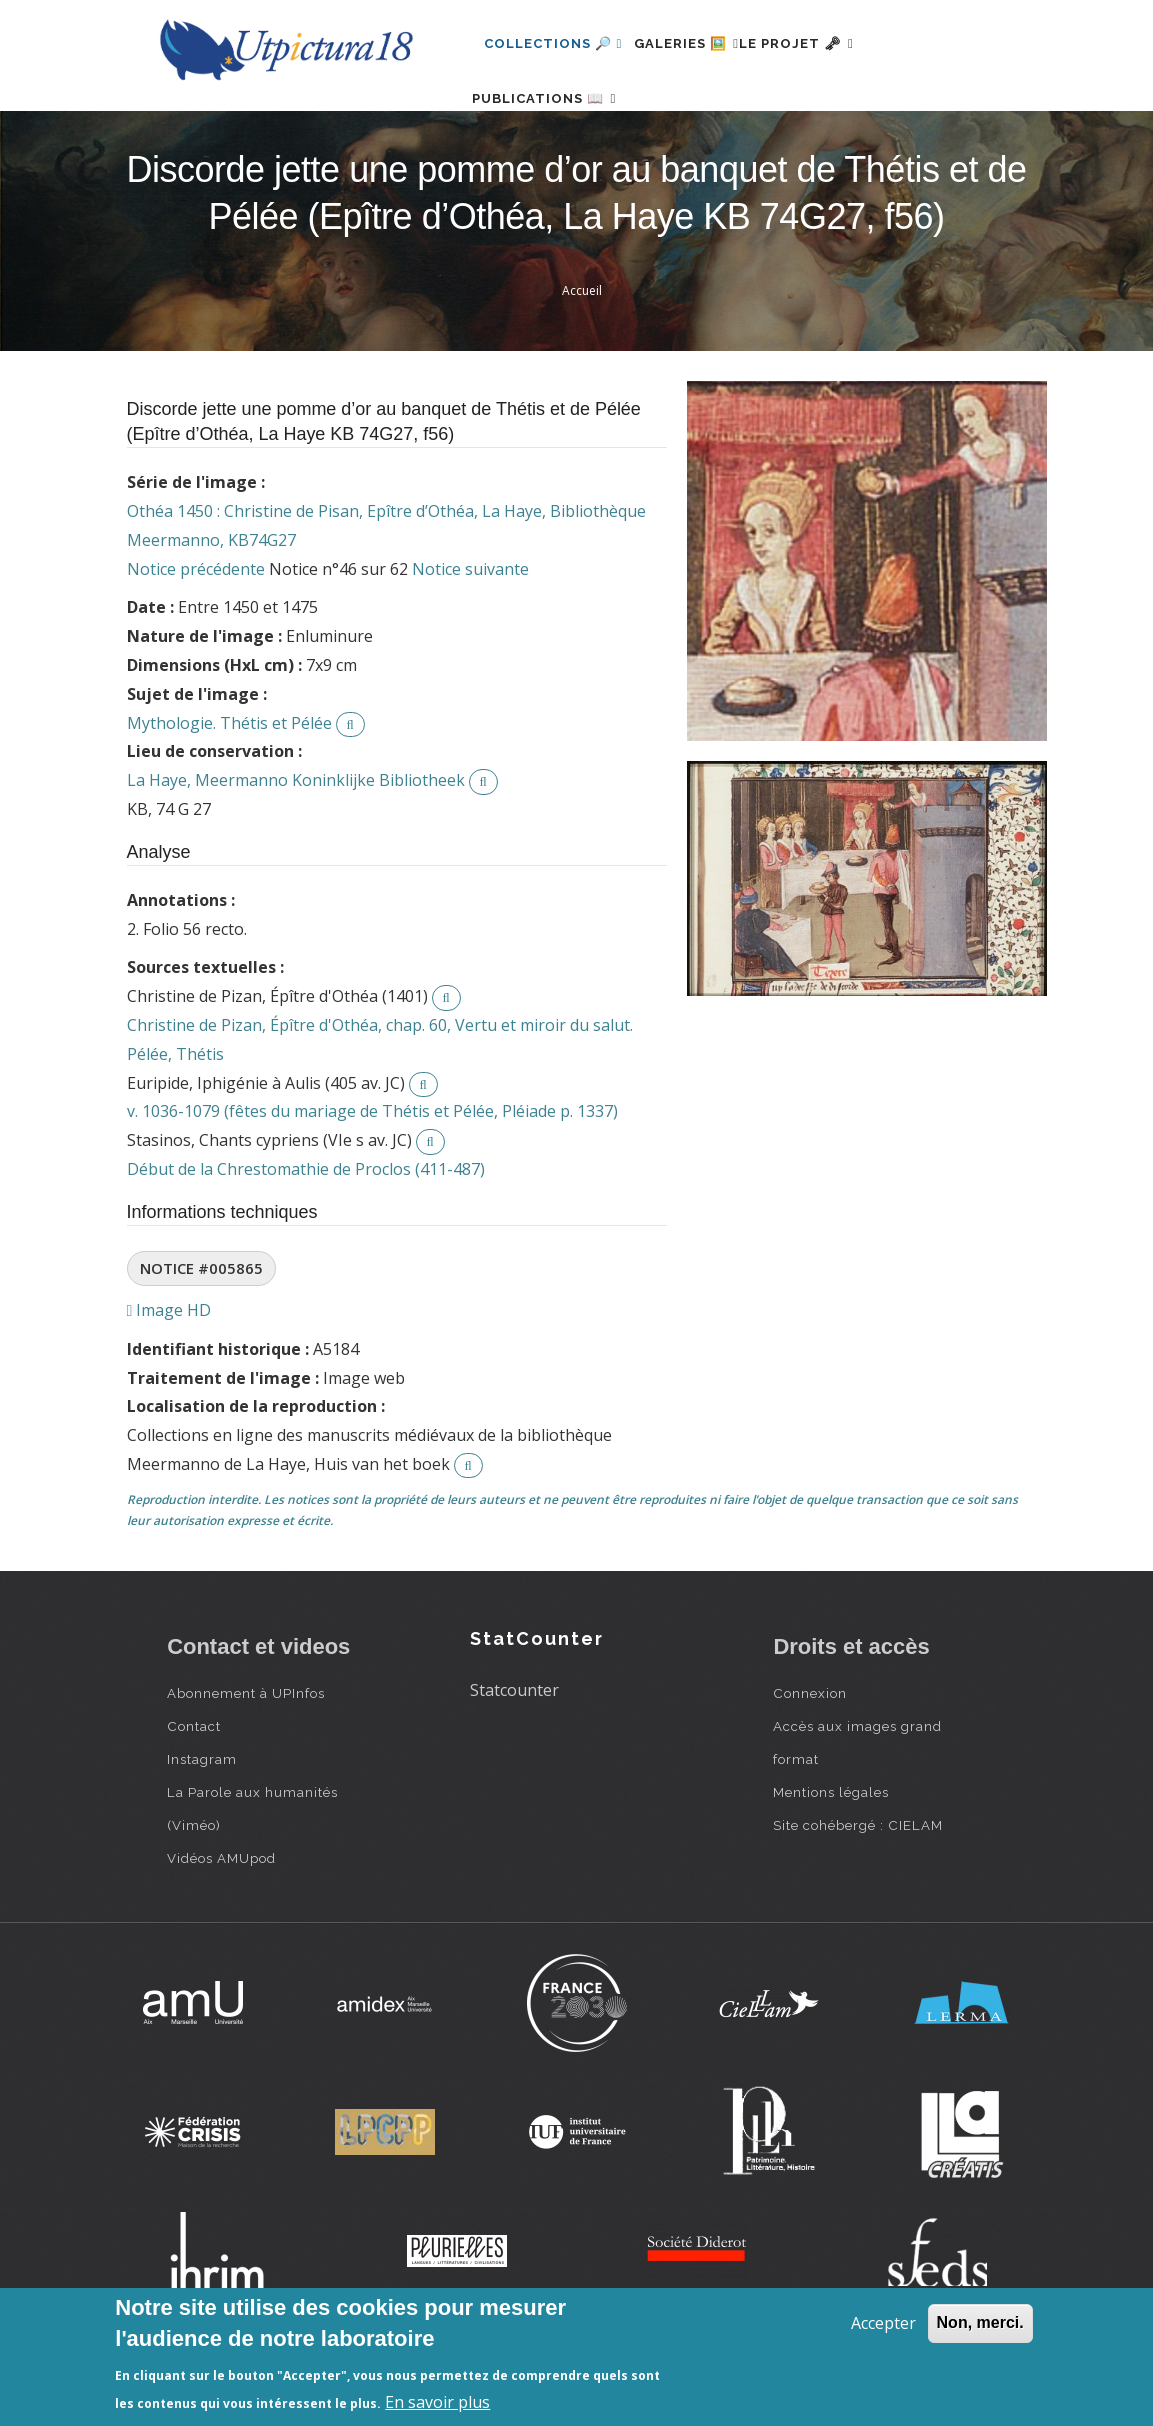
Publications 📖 (556, 130)
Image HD (169, 1374)
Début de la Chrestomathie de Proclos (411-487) (306, 1233)
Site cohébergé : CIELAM (858, 1889)
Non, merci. (980, 2322)
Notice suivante (470, 633)
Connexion (810, 1757)
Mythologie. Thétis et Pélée (229, 787)
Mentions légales (831, 1856)
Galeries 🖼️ (698, 43)
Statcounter (514, 1754)
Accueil (582, 354)
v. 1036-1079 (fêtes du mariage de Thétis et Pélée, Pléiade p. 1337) (372, 1175)
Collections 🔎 (553, 43)
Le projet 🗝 (832, 43)
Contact (194, 1790)
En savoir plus (437, 2402)
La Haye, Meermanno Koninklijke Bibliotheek (296, 844)
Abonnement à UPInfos (246, 1757)
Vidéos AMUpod (221, 1922)
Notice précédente (196, 633)
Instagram (202, 1823)
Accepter (883, 2323)
